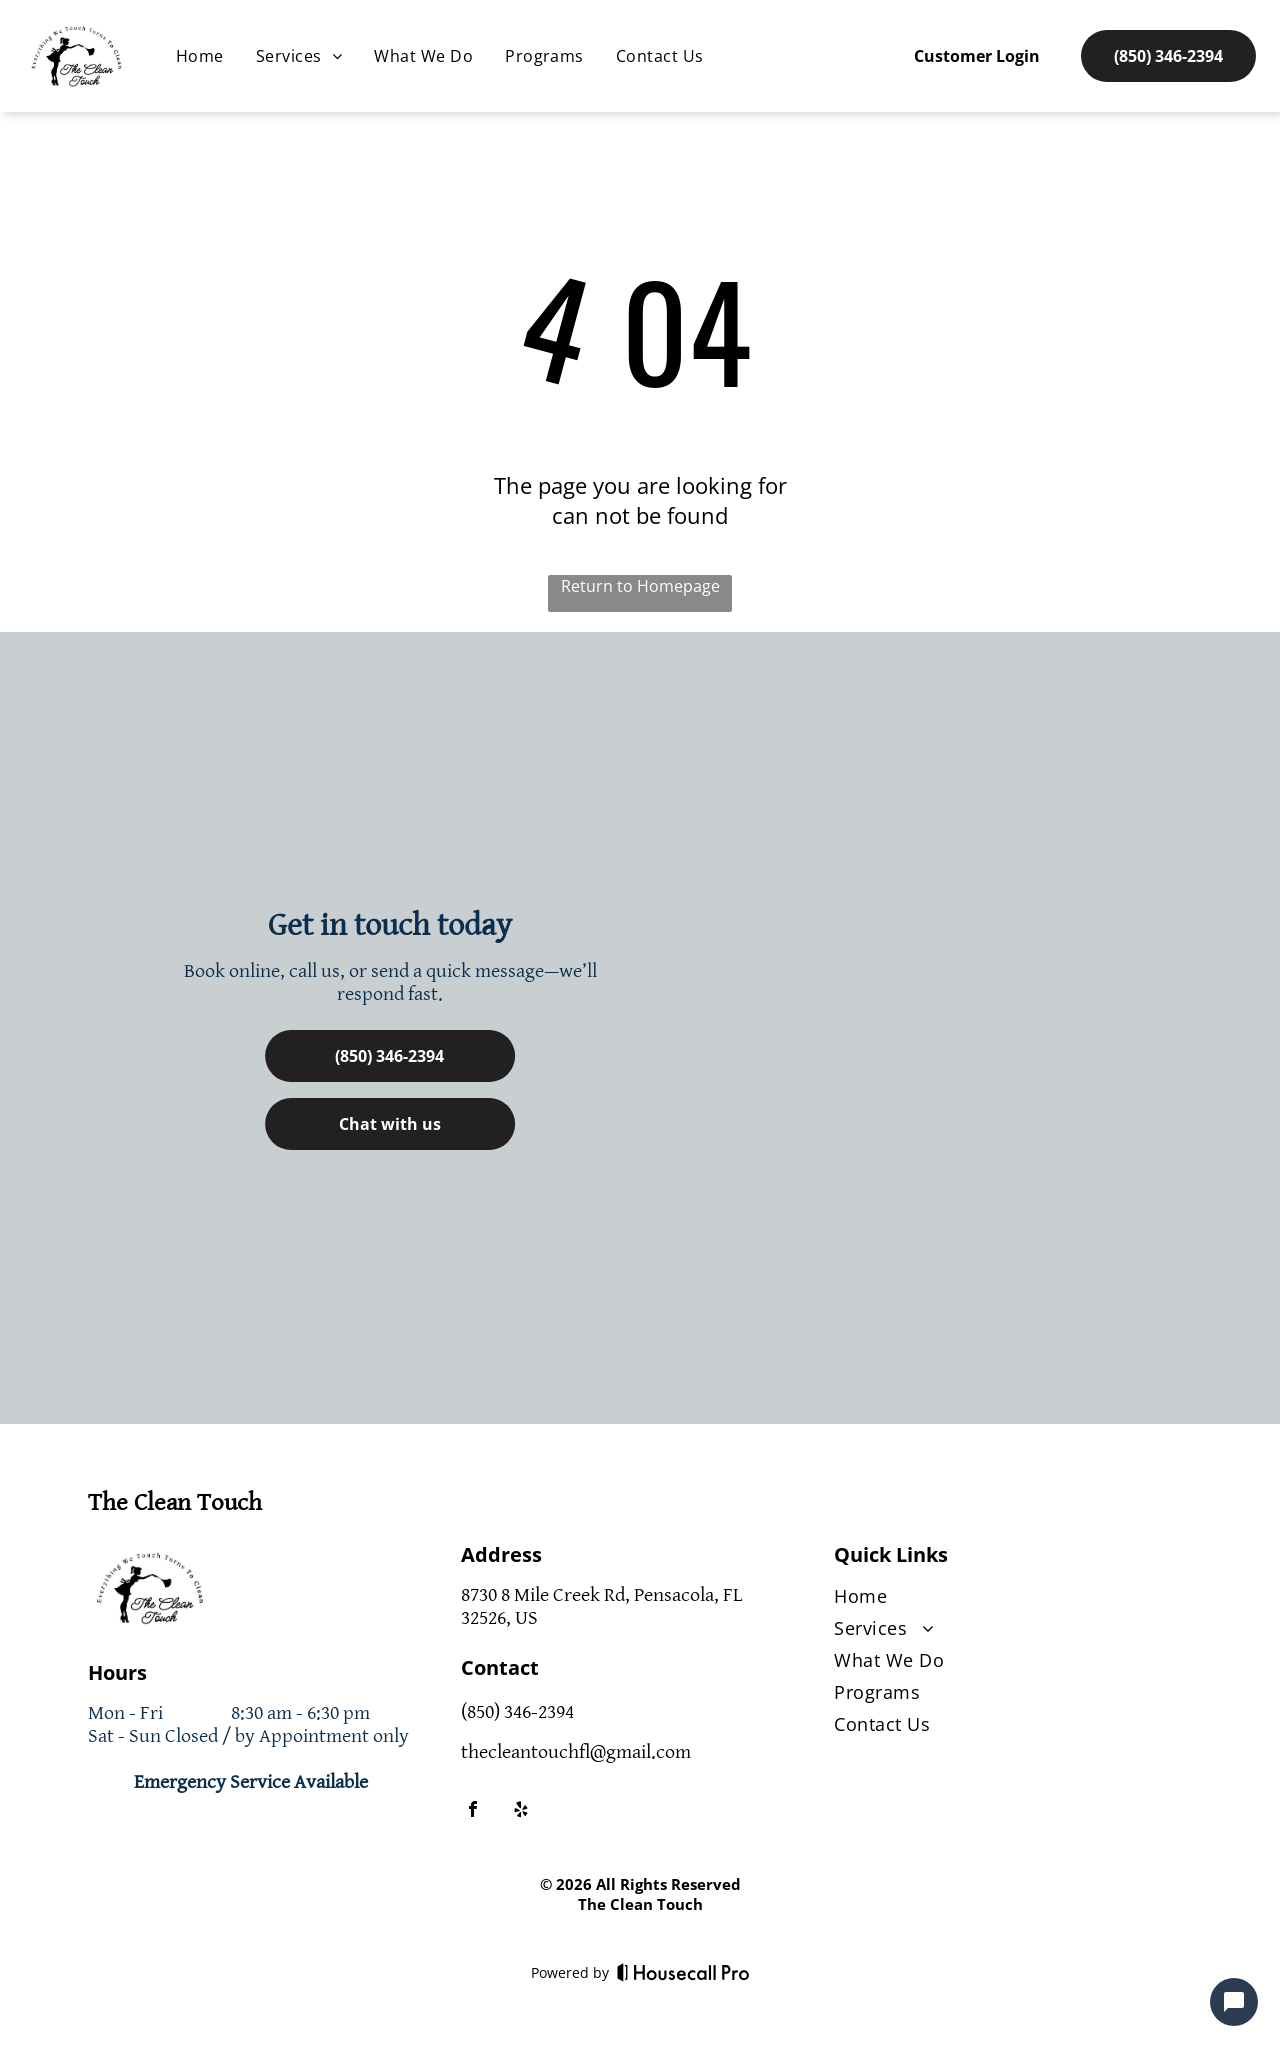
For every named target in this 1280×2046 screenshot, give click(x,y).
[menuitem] (200, 56)
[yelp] (521, 1811)
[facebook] (473, 1811)
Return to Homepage (640, 586)
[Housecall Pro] (683, 1972)
